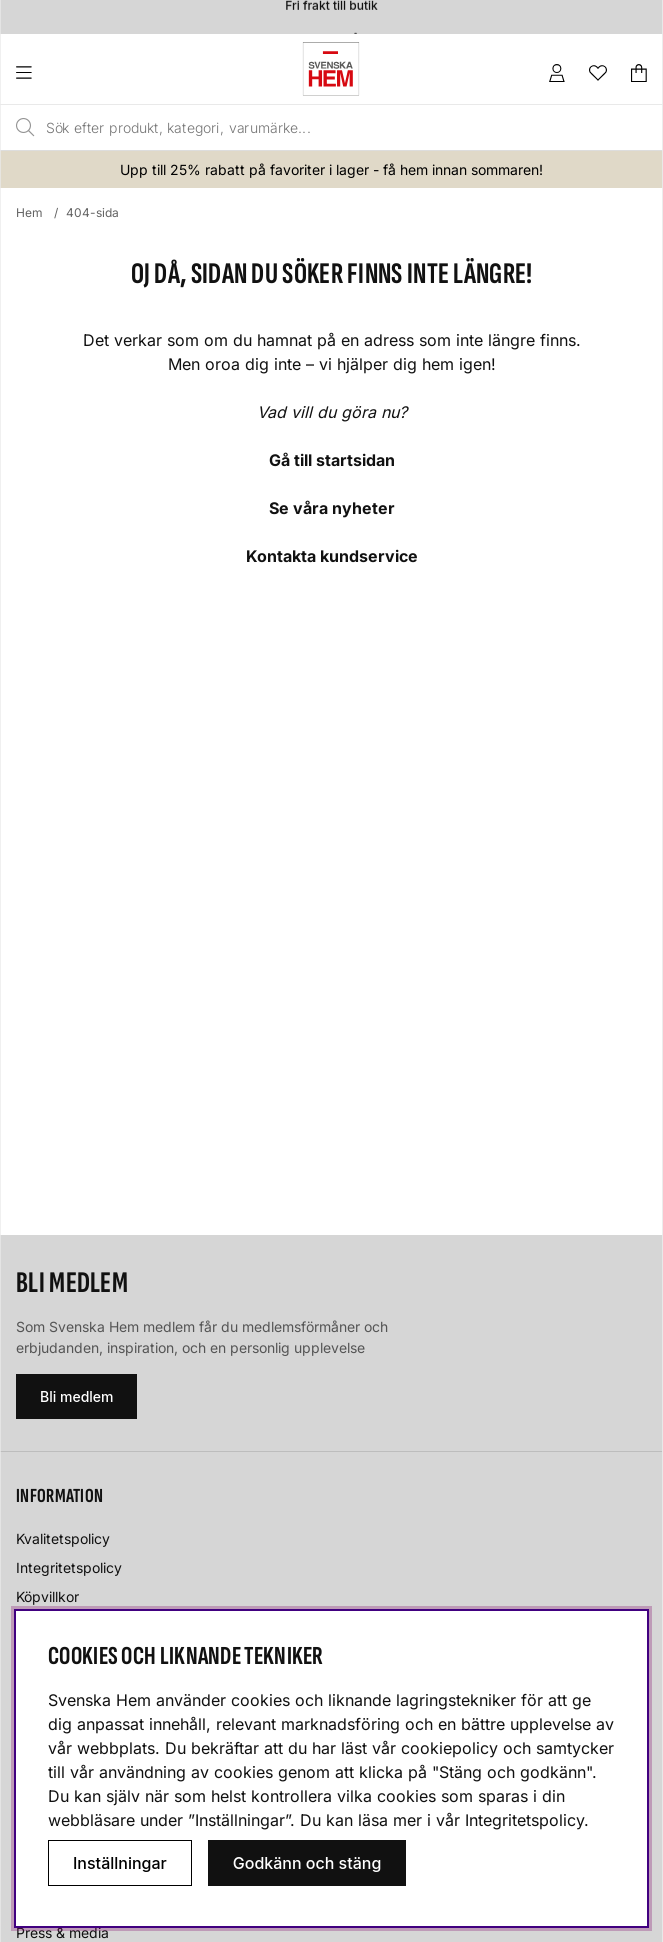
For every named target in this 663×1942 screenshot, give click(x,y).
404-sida (92, 212)
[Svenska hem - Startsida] (331, 69)
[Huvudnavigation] (64, 73)
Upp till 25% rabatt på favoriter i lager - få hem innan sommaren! (331, 169)
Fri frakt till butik (331, 10)
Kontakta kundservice (332, 556)
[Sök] (292, 128)
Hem (29, 212)
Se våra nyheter (332, 508)
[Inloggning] (557, 73)
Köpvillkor (47, 1596)
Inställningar (120, 1863)
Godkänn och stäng (307, 1863)
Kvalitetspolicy (63, 1538)
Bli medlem (76, 1396)
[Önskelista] (598, 73)
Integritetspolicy (69, 1567)
